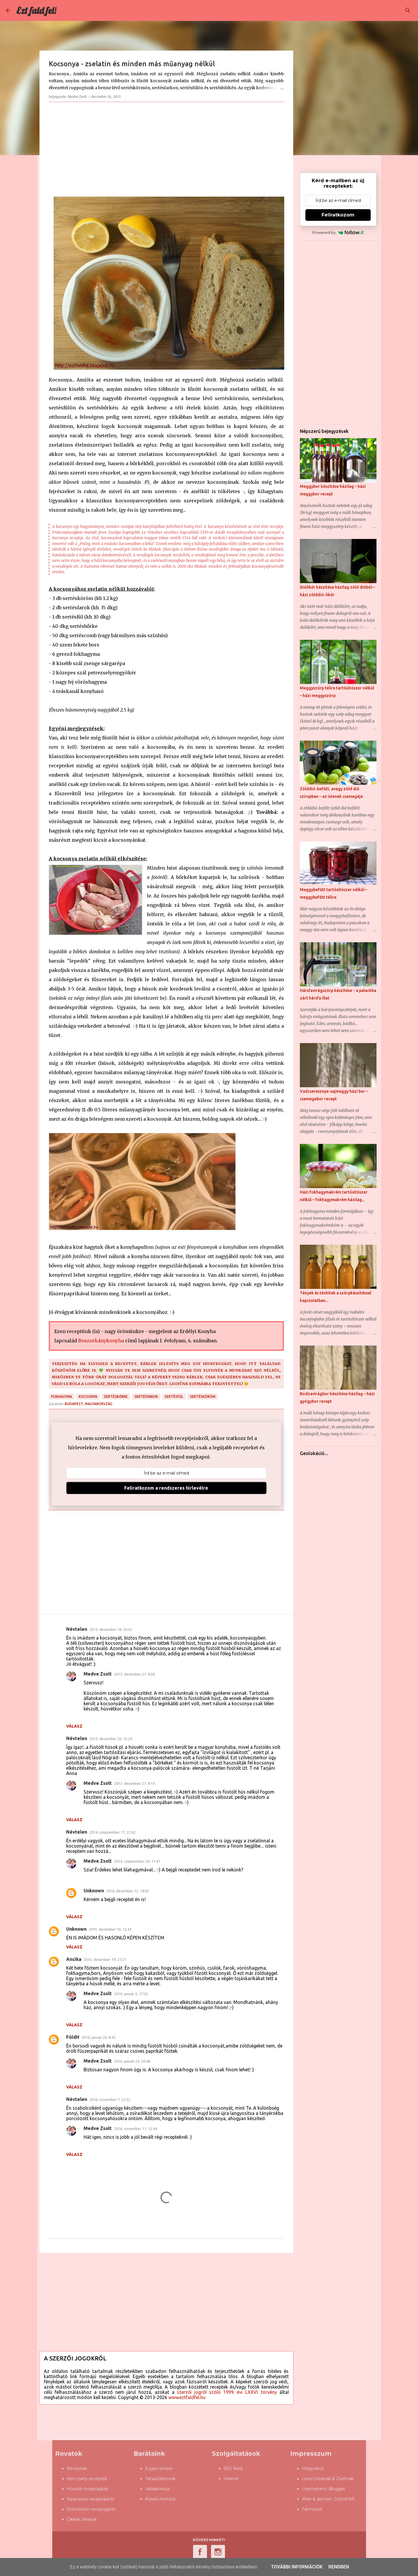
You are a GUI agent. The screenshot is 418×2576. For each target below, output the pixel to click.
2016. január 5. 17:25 (131, 1994)
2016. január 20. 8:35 (99, 2037)
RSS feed (233, 2468)
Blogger (337, 2488)
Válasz (74, 1726)
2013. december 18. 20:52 (110, 1629)
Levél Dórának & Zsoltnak (328, 2478)
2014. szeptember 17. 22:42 (112, 1832)
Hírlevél (231, 2478)
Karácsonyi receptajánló (90, 2499)
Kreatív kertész (160, 2499)
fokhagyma (61, 1396)
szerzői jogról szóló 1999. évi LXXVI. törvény (227, 2392)
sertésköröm (202, 1396)
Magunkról (313, 2468)
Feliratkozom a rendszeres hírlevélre (166, 1488)
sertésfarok (146, 1396)
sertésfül (174, 1396)
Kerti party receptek (87, 2478)
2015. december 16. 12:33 (110, 1929)
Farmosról (312, 2509)
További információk (296, 2567)
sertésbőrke (116, 1396)
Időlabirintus (157, 2488)
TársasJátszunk (160, 2478)
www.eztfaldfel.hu (187, 2397)
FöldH (72, 2037)
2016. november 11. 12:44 (135, 2129)
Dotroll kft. (344, 2499)
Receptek (77, 2468)
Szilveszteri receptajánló (91, 2509)
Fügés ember (159, 2468)
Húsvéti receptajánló (88, 2488)
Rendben (338, 2567)
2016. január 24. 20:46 (132, 2061)
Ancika (73, 1959)
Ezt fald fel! (36, 10)
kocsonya (88, 1396)
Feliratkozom (338, 215)
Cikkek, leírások (82, 2519)
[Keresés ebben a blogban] (382, 10)
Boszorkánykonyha (101, 1340)
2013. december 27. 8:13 (134, 1783)
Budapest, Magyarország (88, 1404)
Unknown (94, 1890)
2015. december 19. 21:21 (105, 1959)
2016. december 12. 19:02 (127, 1891)
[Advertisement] (166, 147)
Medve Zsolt (98, 1673)
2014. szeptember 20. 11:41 (137, 1861)
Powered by (338, 232)
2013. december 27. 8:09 (134, 1674)
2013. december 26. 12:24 (110, 1739)
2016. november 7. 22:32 (109, 2099)
